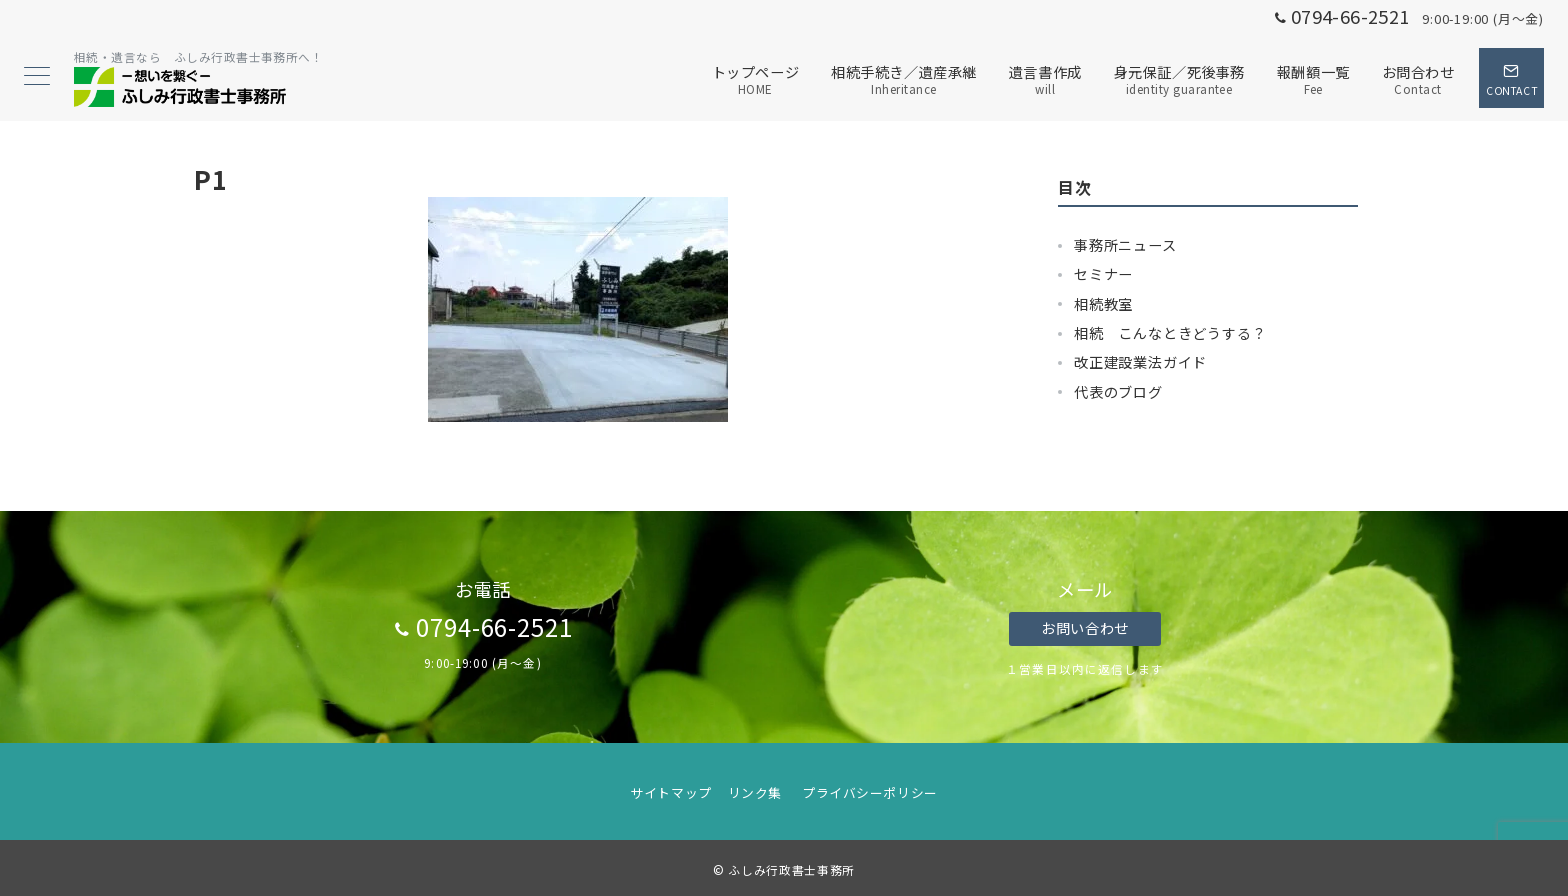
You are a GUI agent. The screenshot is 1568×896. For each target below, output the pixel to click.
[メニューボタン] (37, 77)
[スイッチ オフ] (1511, 78)
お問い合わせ (1084, 628)
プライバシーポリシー (869, 792)
